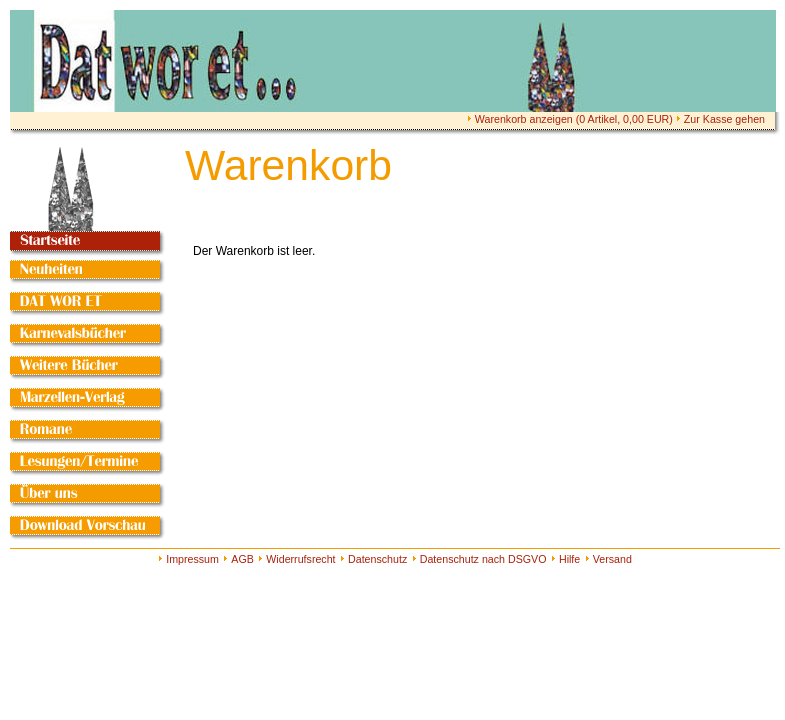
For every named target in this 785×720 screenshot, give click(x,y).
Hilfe (569, 559)
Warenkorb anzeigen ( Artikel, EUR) (574, 119)
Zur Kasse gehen (724, 119)
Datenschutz (377, 559)
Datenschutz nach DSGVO (483, 559)
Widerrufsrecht (300, 559)
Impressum (192, 559)
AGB (242, 559)
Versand (612, 559)
